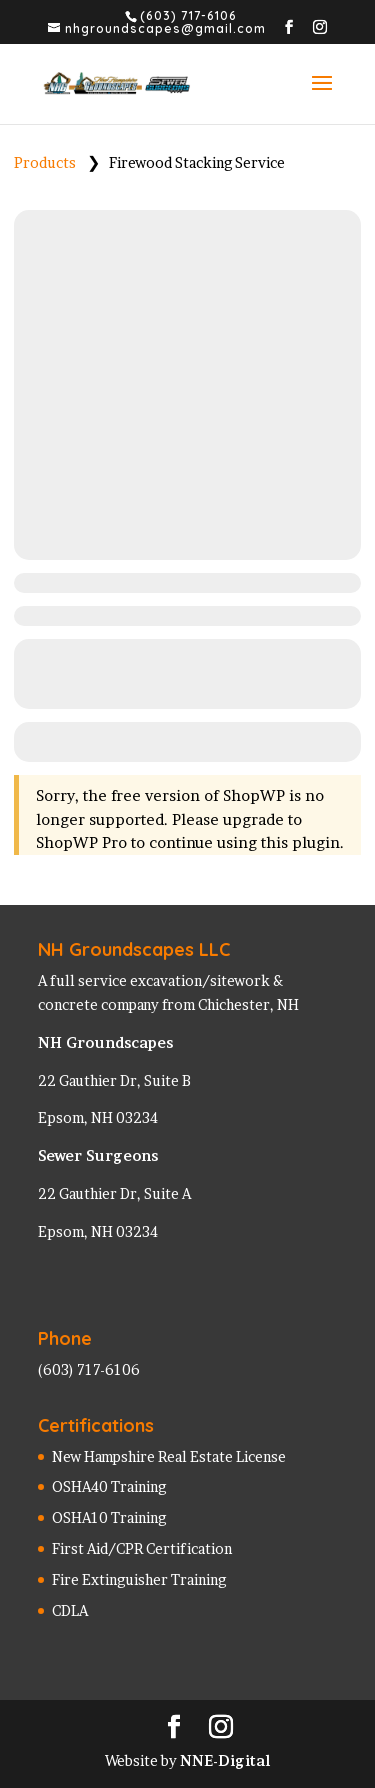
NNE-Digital (225, 1760)
